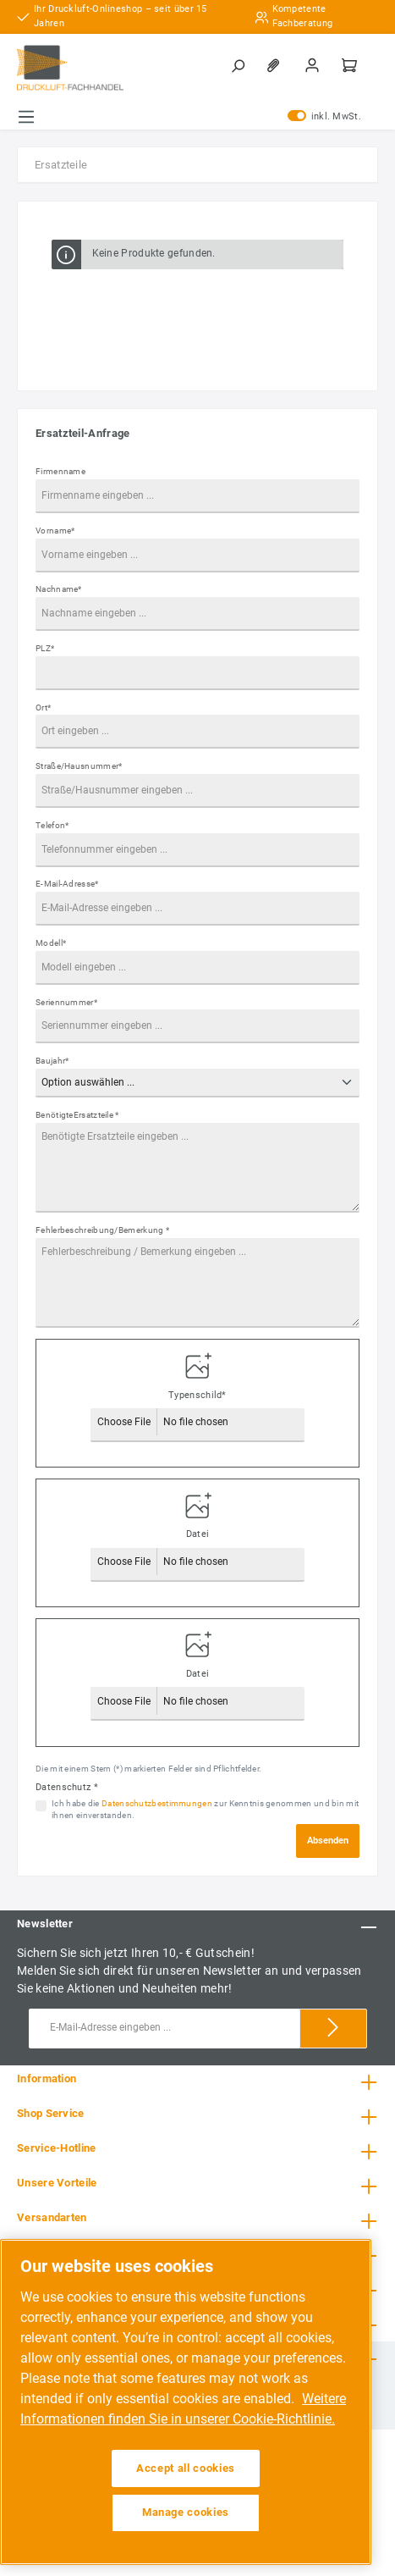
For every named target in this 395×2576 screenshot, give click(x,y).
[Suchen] (239, 65)
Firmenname (60, 471)
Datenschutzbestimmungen (156, 1803)
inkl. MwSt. (324, 117)
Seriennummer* (66, 1002)
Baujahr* (52, 1060)
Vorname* (55, 530)
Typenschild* (197, 1395)
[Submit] (333, 2028)
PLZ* (45, 648)
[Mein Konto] (313, 65)
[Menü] (26, 117)
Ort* (43, 707)
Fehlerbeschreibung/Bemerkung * (102, 1230)
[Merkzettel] (276, 65)
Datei (198, 1534)
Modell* (51, 943)
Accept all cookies (185, 2468)
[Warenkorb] (351, 65)
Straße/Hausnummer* (79, 766)
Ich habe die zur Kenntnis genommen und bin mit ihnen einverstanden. (205, 1810)
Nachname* (59, 589)
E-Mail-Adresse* (67, 883)
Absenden (327, 1840)
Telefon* (52, 825)
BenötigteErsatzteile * (77, 1114)
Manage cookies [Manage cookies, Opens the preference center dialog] (185, 2512)
